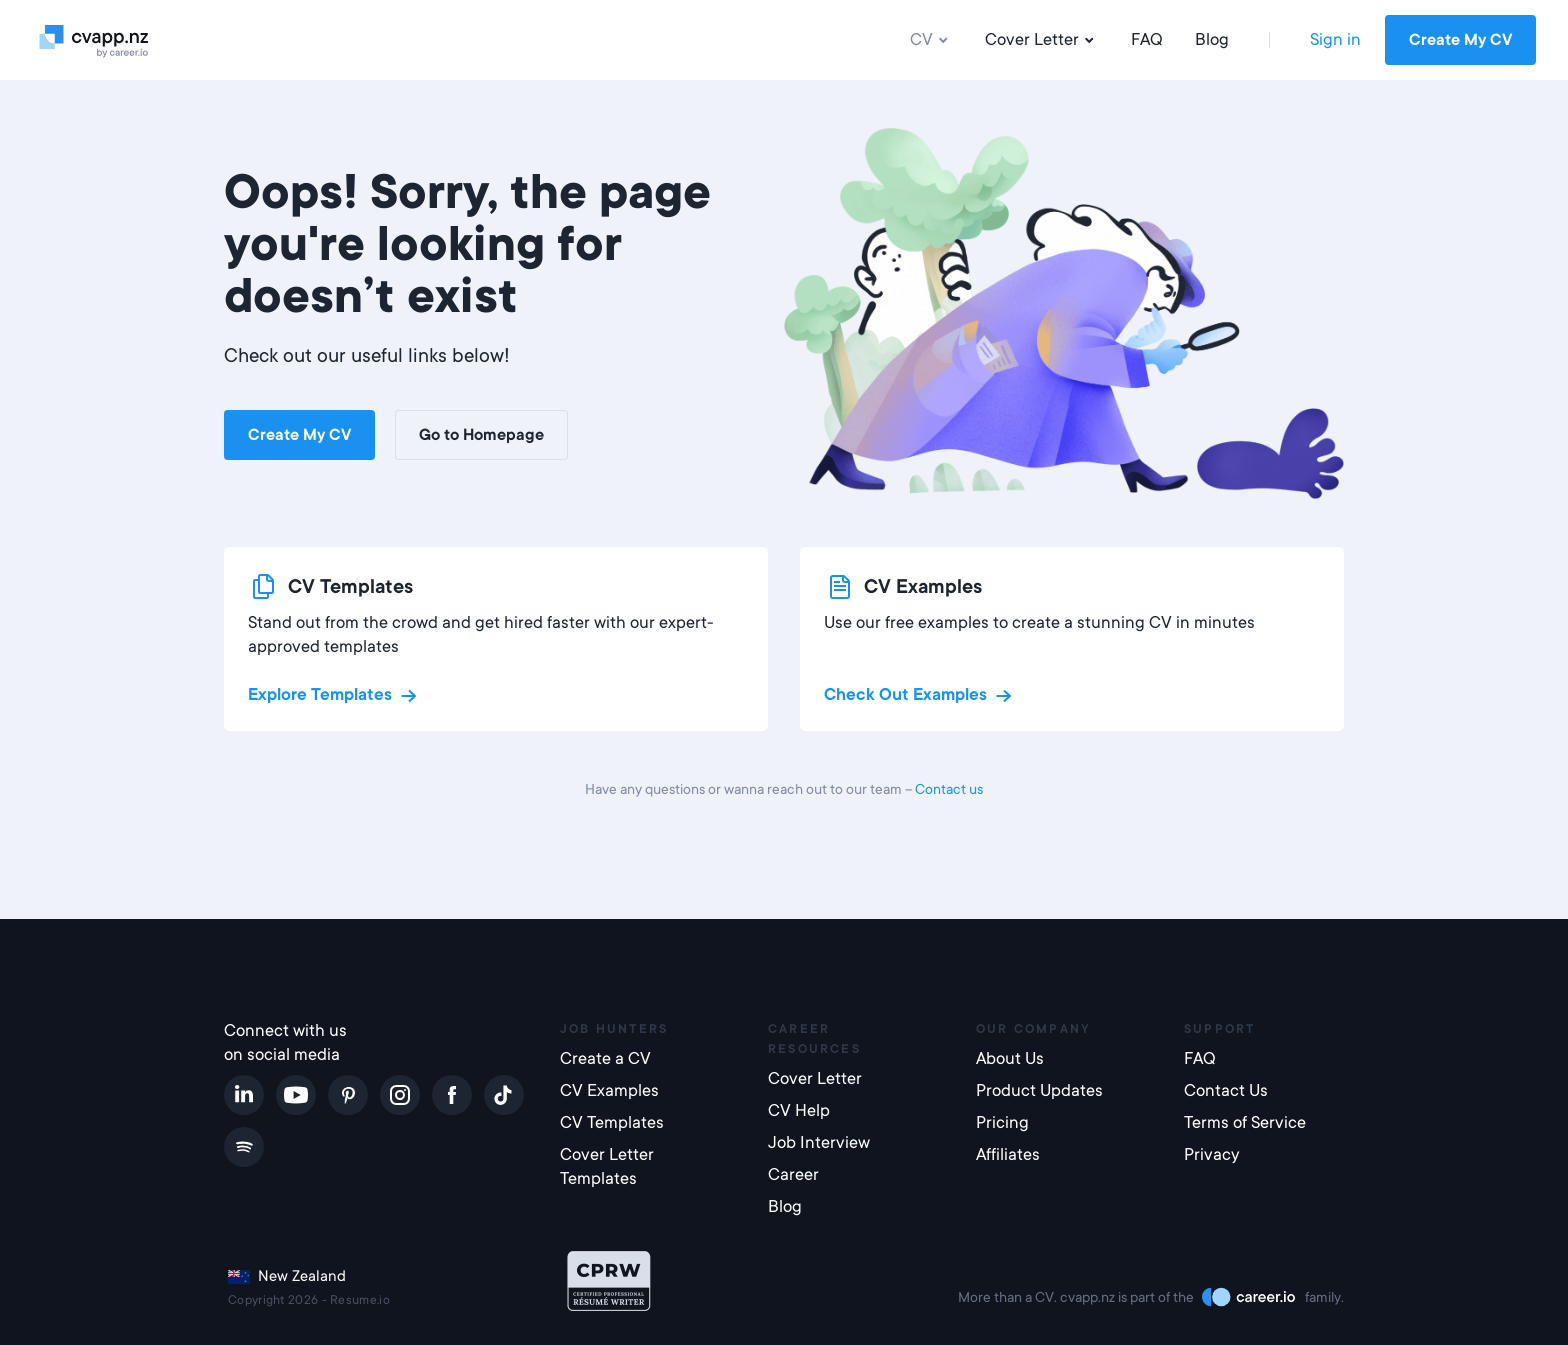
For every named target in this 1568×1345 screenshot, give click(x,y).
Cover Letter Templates (607, 1166)
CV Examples (609, 1090)
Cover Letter (1042, 40)
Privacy (1212, 1154)
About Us (1010, 1058)
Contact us (949, 789)
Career (793, 1174)
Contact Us (1226, 1090)
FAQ (1147, 39)
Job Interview (819, 1142)
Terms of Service (1245, 1122)
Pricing (1002, 1122)
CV (931, 40)
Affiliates (1008, 1154)
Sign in (1335, 39)
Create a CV (605, 1058)
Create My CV (1460, 40)
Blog (1212, 39)
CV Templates (612, 1122)
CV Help (799, 1110)
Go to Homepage (481, 435)
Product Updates (1039, 1090)
